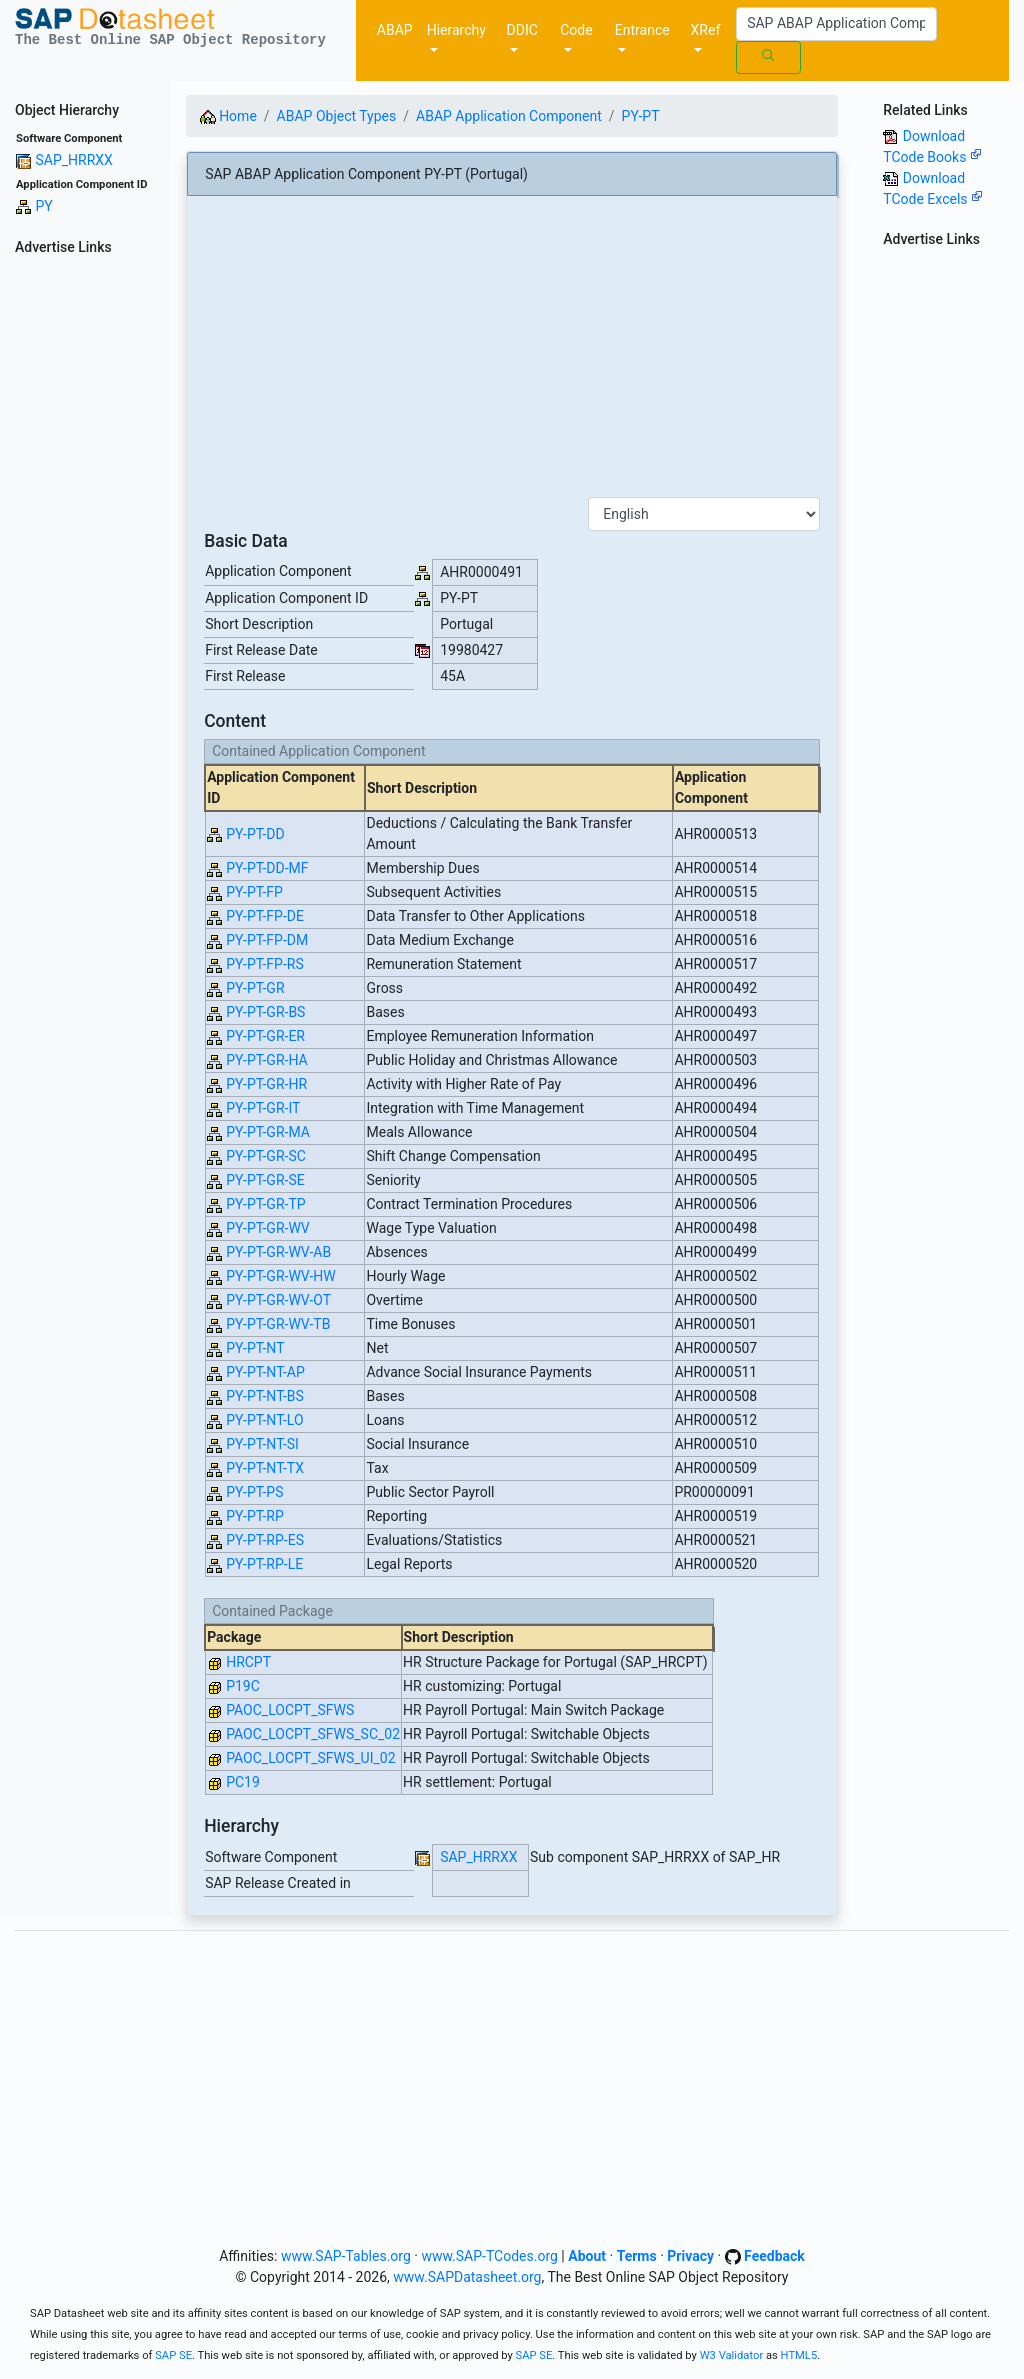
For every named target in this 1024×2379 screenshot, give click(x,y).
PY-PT (641, 116)
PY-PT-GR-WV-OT (278, 1300)
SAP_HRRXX (73, 160)
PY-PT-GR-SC (266, 1156)
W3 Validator (732, 2355)
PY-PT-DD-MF (267, 868)
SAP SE (173, 2355)
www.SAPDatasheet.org (467, 2277)
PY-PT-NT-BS (265, 1396)
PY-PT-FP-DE (265, 916)
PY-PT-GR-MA (268, 1132)
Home (228, 116)
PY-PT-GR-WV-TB (278, 1324)
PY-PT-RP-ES (265, 1540)
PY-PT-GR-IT (263, 1108)
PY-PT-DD (255, 834)
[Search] (836, 24)
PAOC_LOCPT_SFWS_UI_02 (310, 1758)
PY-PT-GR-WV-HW (281, 1276)
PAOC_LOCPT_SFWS (290, 1710)
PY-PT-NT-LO (264, 1420)
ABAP (395, 30)
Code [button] (576, 30)
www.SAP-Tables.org (346, 2256)
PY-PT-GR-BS (265, 1012)
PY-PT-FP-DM (267, 940)
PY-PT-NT (255, 1348)
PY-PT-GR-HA (267, 1060)
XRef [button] (706, 30)
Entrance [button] (642, 30)
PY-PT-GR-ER (265, 1036)
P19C (243, 1686)
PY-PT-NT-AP (265, 1372)
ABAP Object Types (337, 116)
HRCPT (248, 1662)
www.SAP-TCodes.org (489, 2256)
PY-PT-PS (254, 1492)
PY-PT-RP (255, 1516)
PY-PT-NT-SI (262, 1444)
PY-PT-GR (255, 988)
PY (43, 206)
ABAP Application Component (509, 116)
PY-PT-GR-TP (265, 1204)
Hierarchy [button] (456, 30)
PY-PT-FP (254, 892)
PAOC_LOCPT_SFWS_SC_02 (313, 1734)
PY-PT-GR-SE (265, 1180)
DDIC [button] (522, 30)
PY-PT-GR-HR (266, 1084)
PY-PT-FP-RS (265, 964)
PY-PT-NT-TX (265, 1468)
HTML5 (799, 2355)
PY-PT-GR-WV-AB (278, 1252)
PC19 (243, 1782)
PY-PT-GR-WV (268, 1228)
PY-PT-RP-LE (264, 1564)
